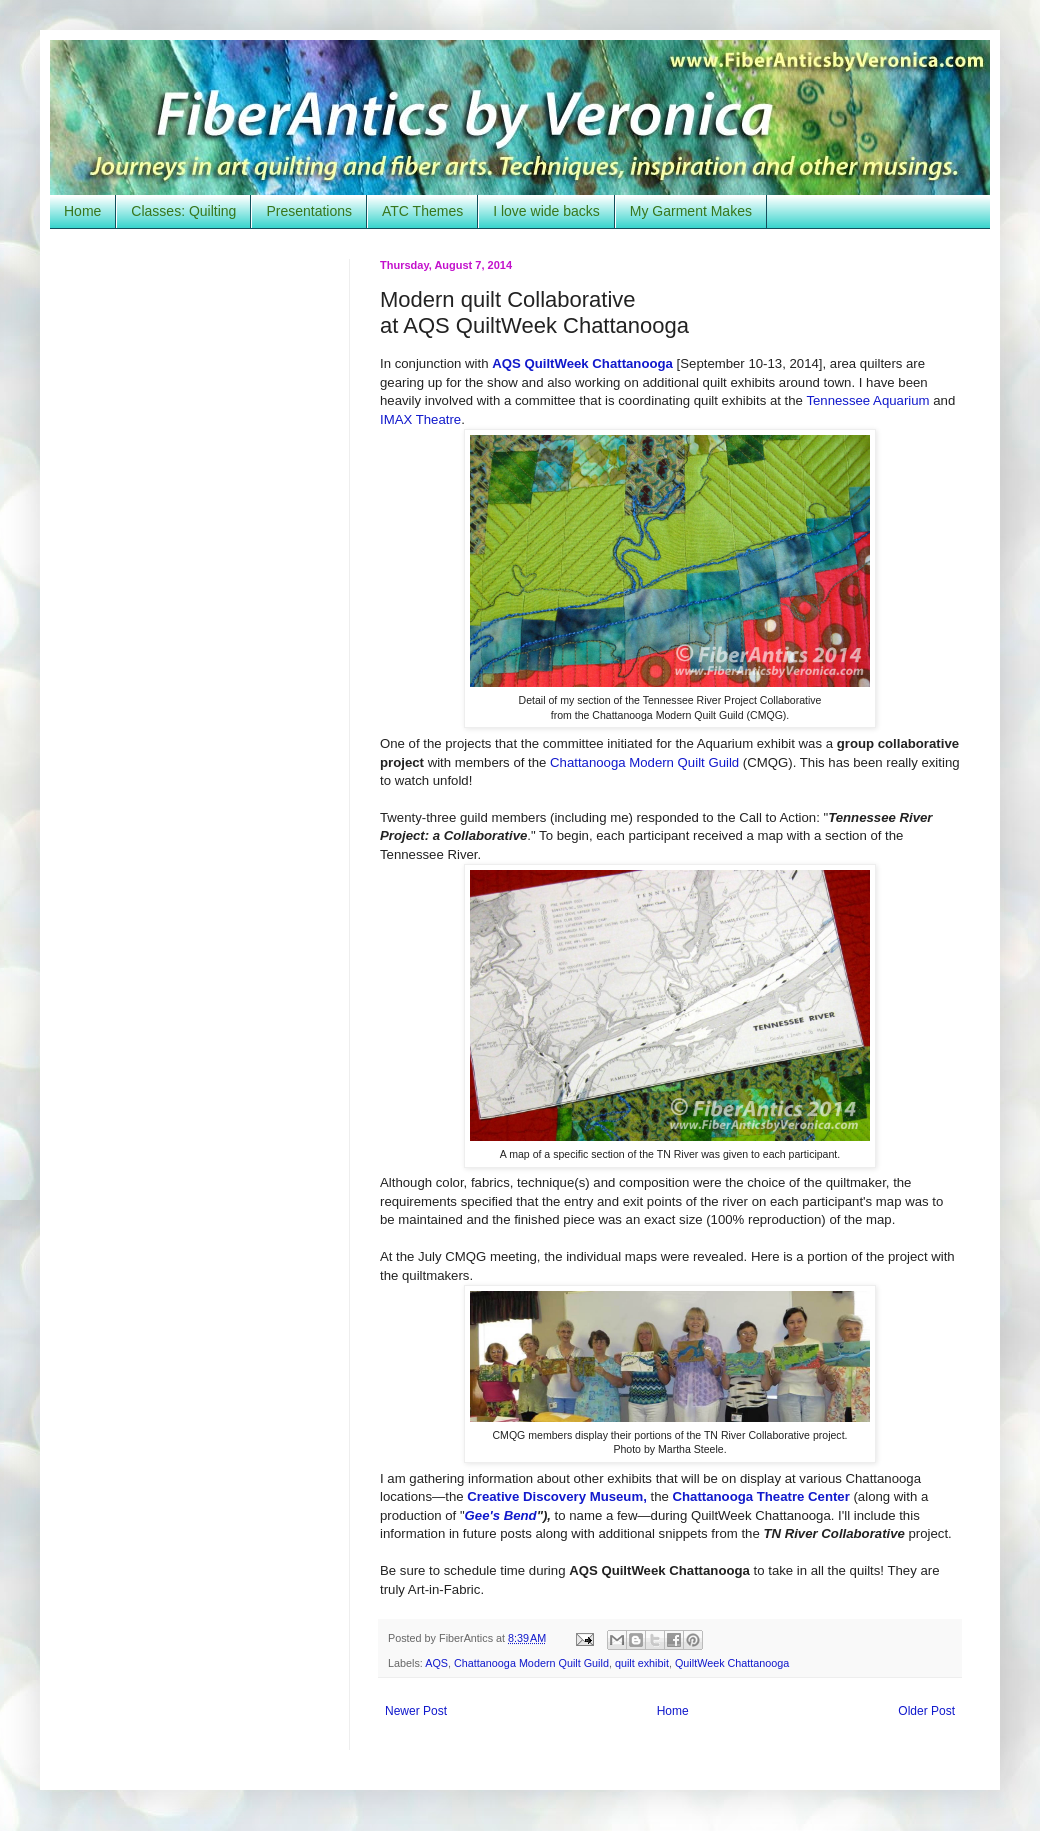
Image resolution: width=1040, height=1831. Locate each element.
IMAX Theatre (420, 419)
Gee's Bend (501, 1515)
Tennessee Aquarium (867, 400)
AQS (436, 1663)
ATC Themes (422, 211)
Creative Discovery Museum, (557, 1496)
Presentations (309, 211)
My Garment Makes (691, 211)
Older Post (926, 1711)
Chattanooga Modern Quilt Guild (644, 762)
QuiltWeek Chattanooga (732, 1663)
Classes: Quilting (183, 211)
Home (82, 211)
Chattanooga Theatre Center (760, 1496)
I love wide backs (546, 211)
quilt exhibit (642, 1663)
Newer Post (416, 1711)
